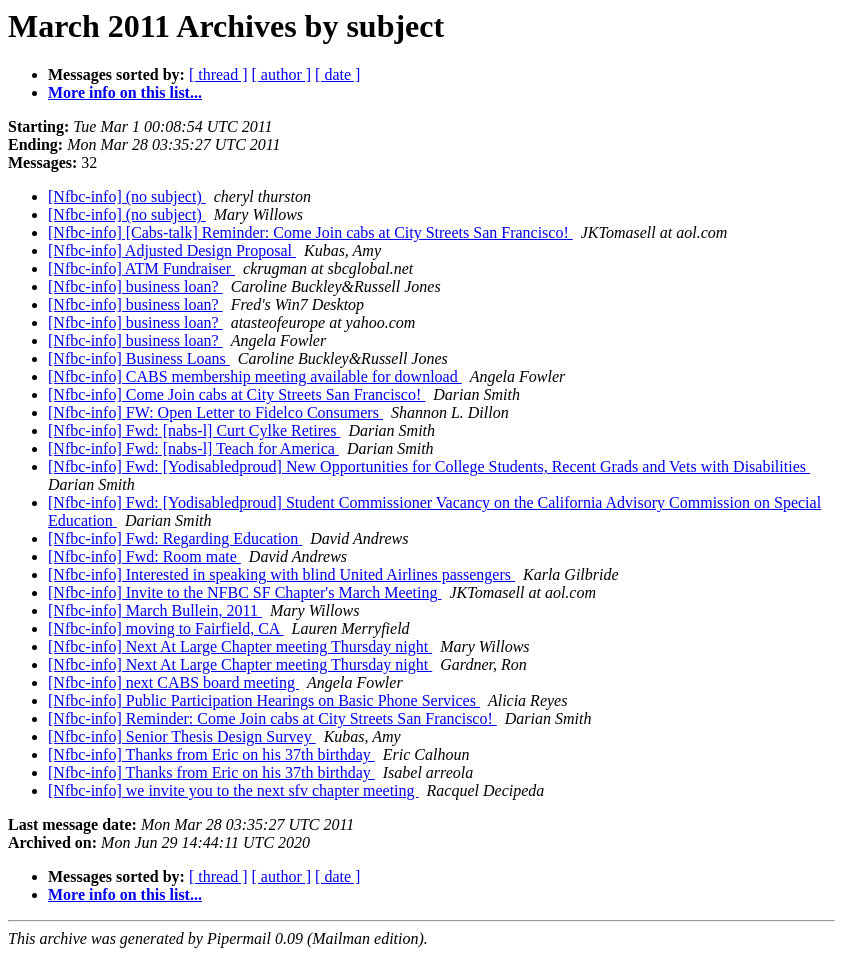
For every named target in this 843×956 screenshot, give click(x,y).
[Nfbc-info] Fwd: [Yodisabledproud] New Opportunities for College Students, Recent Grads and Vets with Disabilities (429, 466)
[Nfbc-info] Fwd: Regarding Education (175, 538)
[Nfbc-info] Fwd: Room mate (144, 556)
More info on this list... (125, 92)
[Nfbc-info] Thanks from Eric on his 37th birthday (211, 754)
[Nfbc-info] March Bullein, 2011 (155, 610)
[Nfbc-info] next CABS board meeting (173, 682)
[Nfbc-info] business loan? (135, 286)
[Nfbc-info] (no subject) (127, 196)
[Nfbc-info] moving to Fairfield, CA (166, 628)
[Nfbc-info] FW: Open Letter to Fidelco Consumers (215, 412)
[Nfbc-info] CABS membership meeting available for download (255, 376)
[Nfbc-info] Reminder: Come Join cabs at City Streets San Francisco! (272, 718)
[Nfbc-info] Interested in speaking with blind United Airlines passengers (281, 574)
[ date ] (337, 74)
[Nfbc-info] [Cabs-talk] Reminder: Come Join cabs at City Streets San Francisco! (310, 232)
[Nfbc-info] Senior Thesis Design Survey (182, 736)
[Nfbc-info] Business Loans (139, 358)
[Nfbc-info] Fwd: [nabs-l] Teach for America (193, 448)
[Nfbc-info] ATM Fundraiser (141, 268)
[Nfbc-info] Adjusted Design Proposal (172, 250)
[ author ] (282, 74)
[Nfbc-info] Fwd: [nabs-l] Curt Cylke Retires (194, 430)
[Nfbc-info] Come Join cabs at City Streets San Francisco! (236, 394)
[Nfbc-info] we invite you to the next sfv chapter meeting (233, 790)
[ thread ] (218, 74)
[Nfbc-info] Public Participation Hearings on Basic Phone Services (264, 700)
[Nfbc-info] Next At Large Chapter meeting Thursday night (240, 646)
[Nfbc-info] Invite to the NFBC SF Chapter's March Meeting (244, 592)
